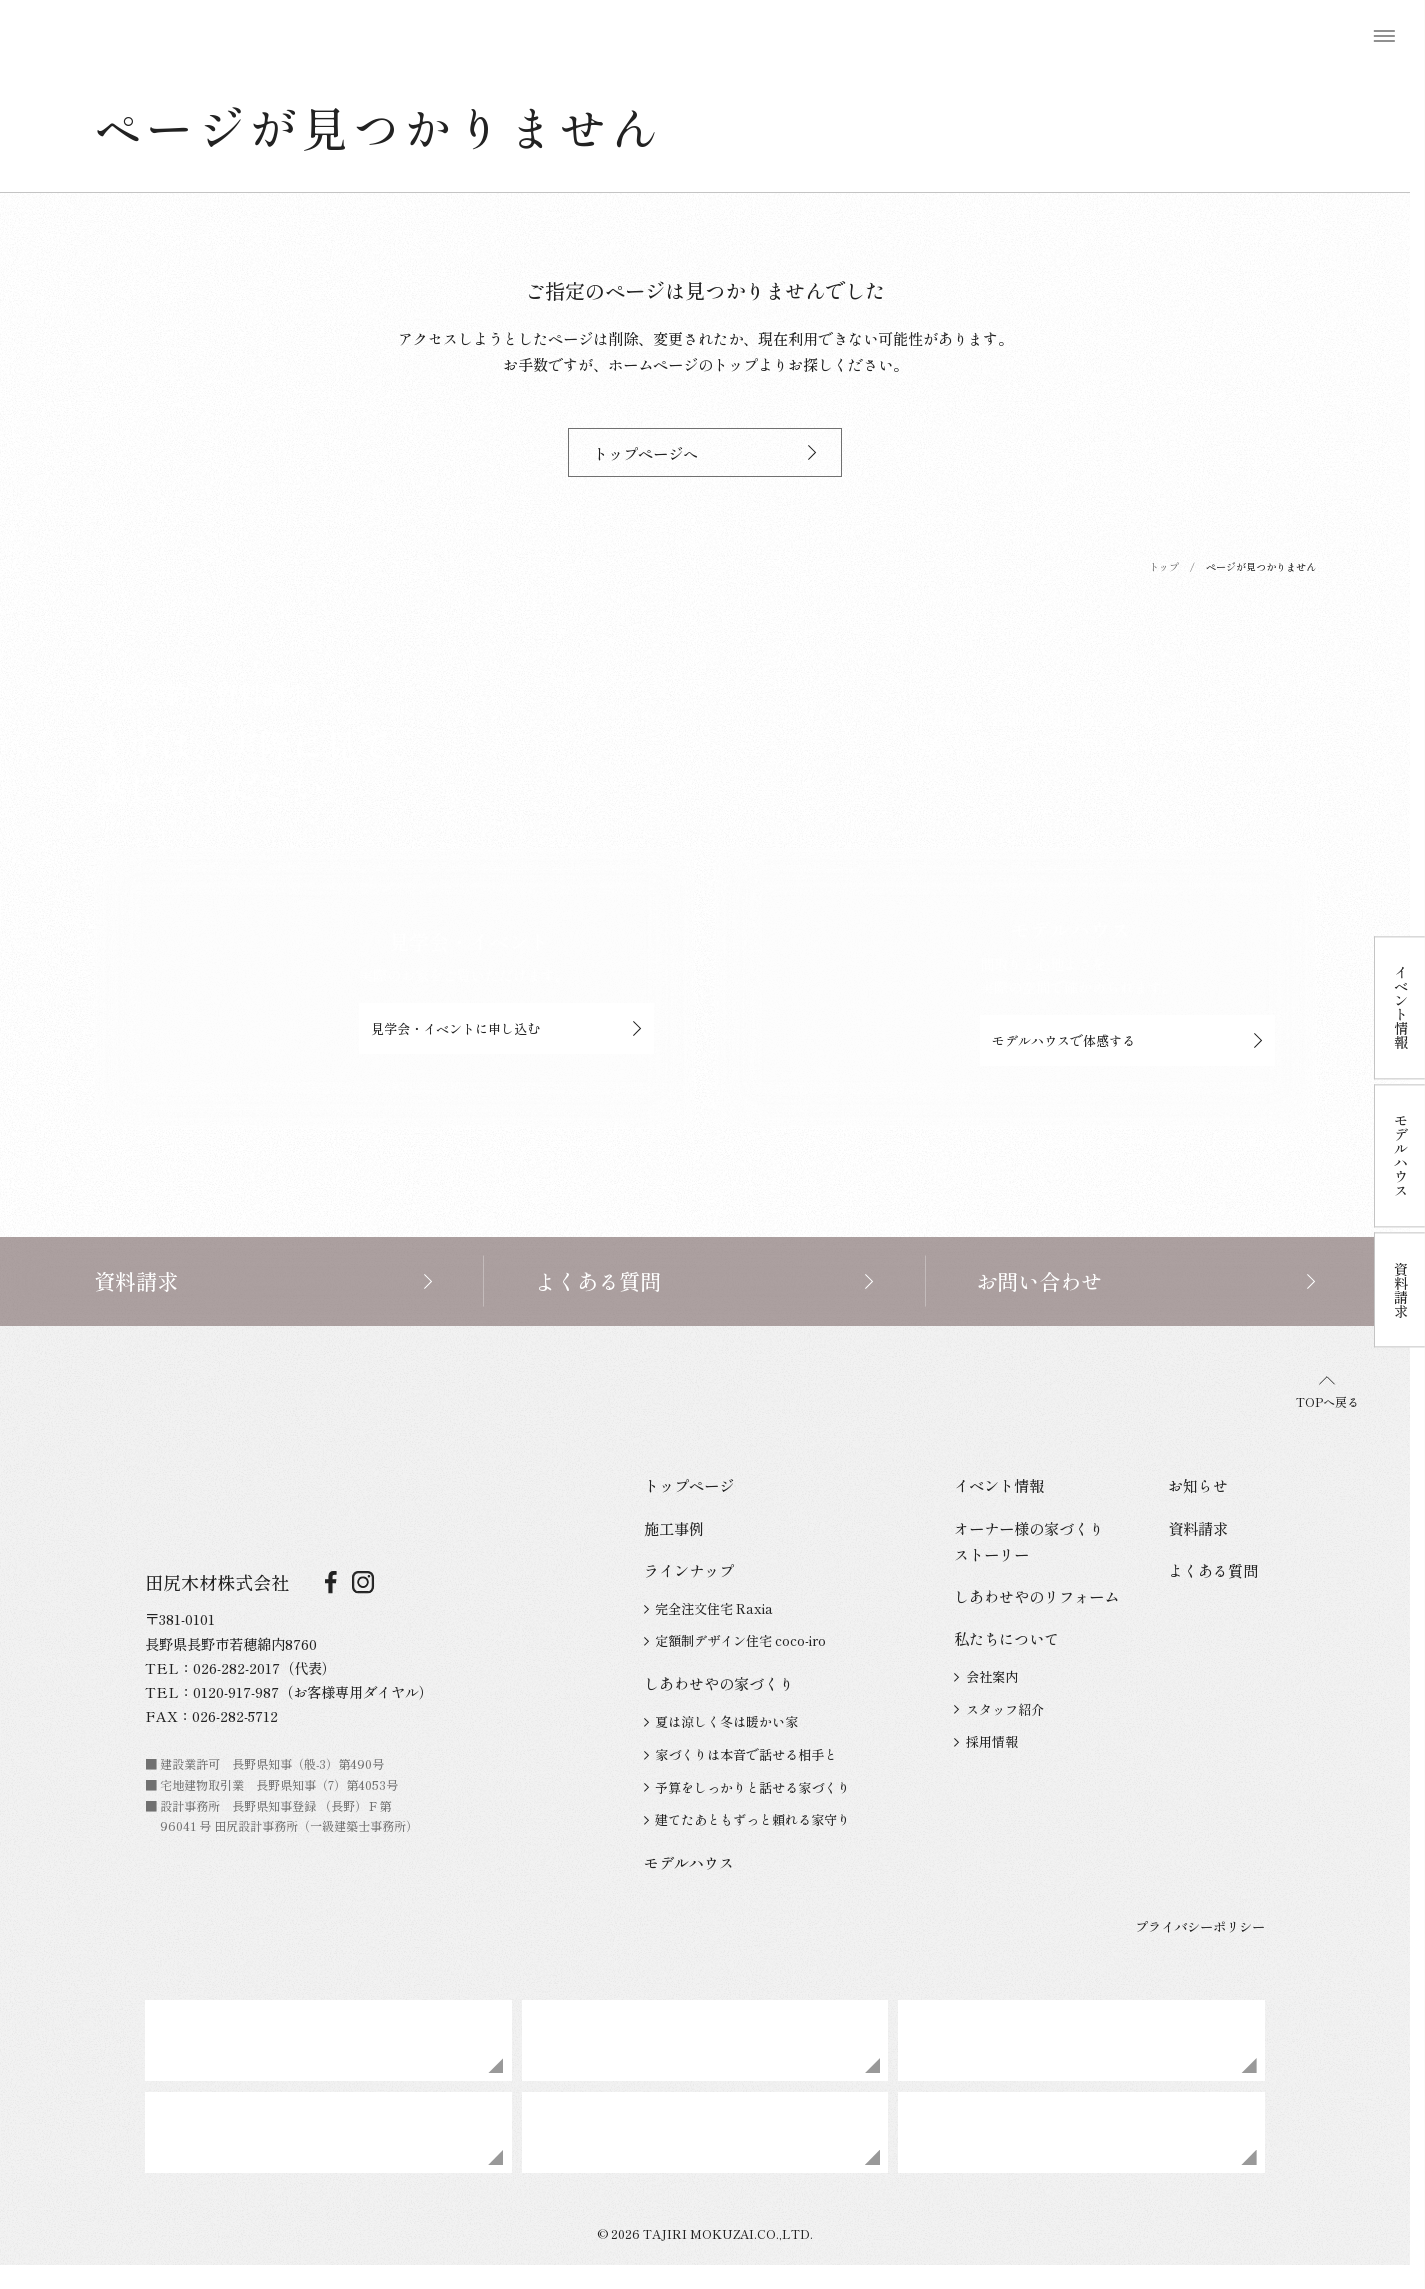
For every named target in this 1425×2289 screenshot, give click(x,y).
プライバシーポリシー (1200, 1926)
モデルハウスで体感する (1127, 1040)
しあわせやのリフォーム (1036, 1596)
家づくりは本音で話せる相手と (740, 1754)
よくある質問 (1213, 1570)
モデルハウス (689, 1862)
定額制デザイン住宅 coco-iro (735, 1640)
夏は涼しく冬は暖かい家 (721, 1721)
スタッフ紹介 (998, 1709)
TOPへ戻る (1327, 1394)
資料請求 (1198, 1528)
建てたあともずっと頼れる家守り (747, 1819)
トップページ (689, 1485)
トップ (1164, 566)
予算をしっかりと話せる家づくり (747, 1787)
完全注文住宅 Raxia (708, 1608)
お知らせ (1198, 1485)
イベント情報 (999, 1485)
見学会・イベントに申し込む (506, 1028)
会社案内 (985, 1676)
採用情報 (985, 1741)
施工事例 (674, 1528)
